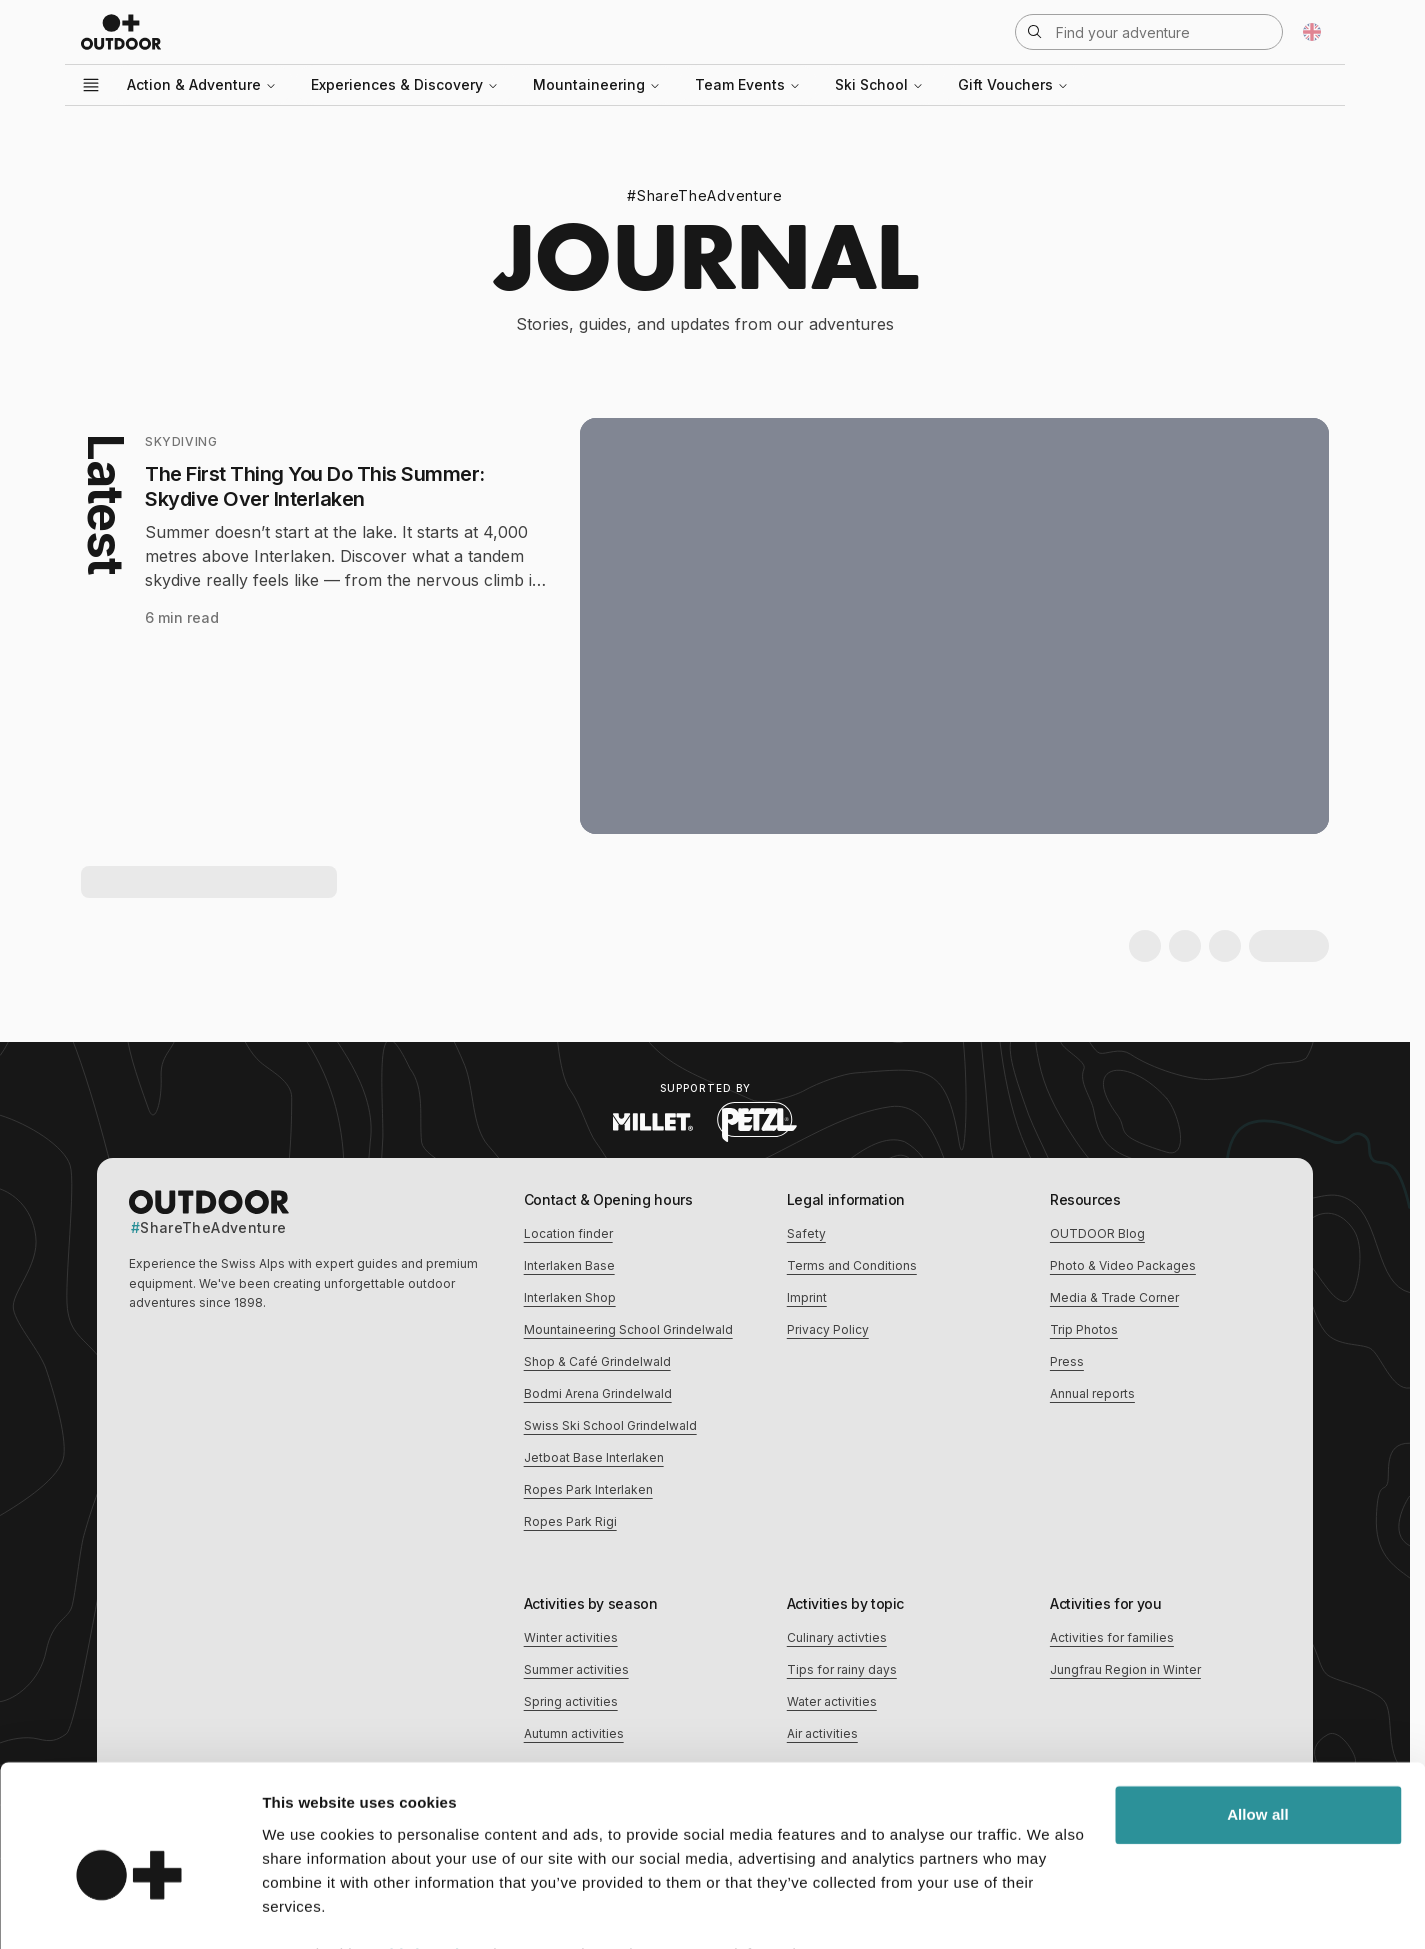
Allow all (1258, 1714)
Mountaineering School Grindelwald (628, 1329)
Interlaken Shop (570, 1297)
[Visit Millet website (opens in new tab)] (653, 1122)
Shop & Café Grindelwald (597, 1361)
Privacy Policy (828, 1329)
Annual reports (1092, 1393)
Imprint (807, 1297)
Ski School (879, 84)
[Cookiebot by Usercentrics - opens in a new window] (129, 1910)
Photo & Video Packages (1123, 1265)
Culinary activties (837, 1637)
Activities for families (1112, 1637)
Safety (806, 1233)
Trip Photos (1084, 1329)
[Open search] (1149, 32)
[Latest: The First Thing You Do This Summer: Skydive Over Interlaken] (705, 626)
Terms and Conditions (852, 1265)
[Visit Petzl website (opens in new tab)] (757, 1122)
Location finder (568, 1233)
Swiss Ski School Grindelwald (610, 1425)
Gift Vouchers (1013, 84)
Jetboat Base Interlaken (594, 1457)
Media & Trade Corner (1114, 1297)
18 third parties (420, 1854)
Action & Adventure (202, 84)
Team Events (748, 84)
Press (1067, 1361)
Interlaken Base (569, 1265)
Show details (308, 1909)
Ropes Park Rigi (570, 1521)
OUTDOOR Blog (1097, 1233)
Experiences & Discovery (405, 84)
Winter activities (571, 1637)
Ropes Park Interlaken (588, 1489)
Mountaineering (597, 84)
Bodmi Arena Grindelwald (598, 1393)
